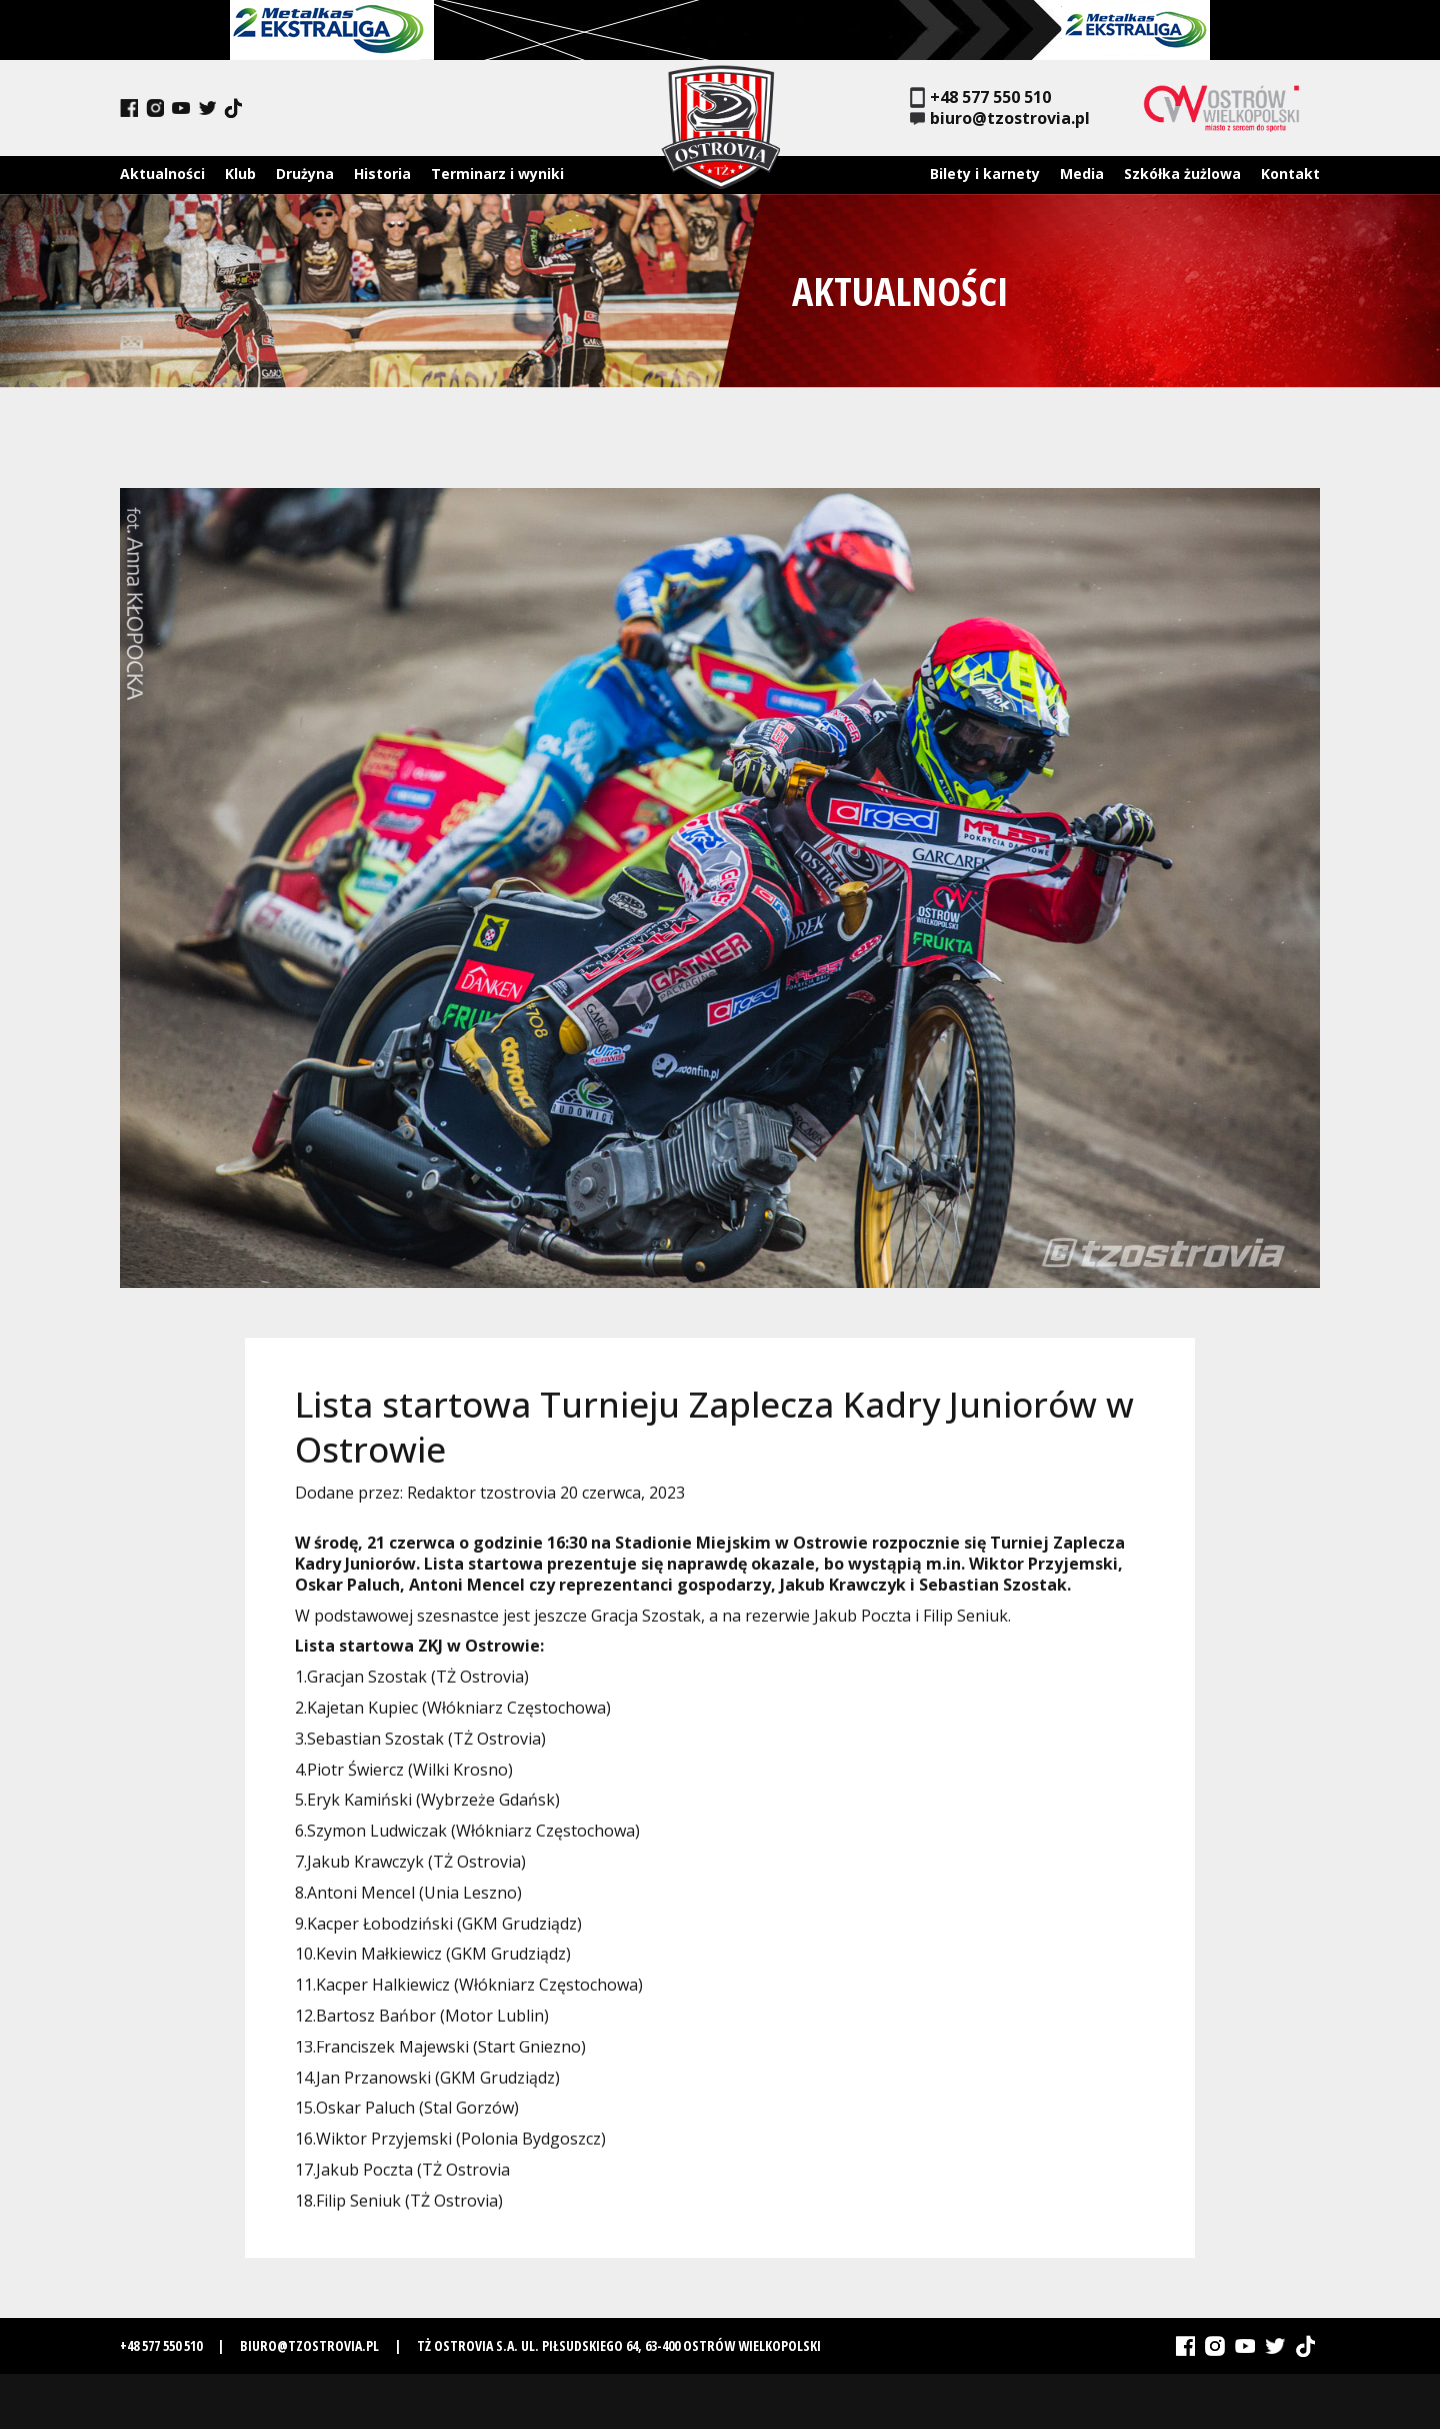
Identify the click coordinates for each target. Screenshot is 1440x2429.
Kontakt (1290, 173)
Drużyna (305, 173)
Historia (382, 173)
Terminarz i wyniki (497, 173)
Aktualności (162, 173)
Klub (240, 173)
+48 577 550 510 (980, 97)
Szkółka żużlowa (1182, 173)
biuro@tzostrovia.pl (1000, 118)
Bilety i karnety (985, 173)
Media (1082, 173)
